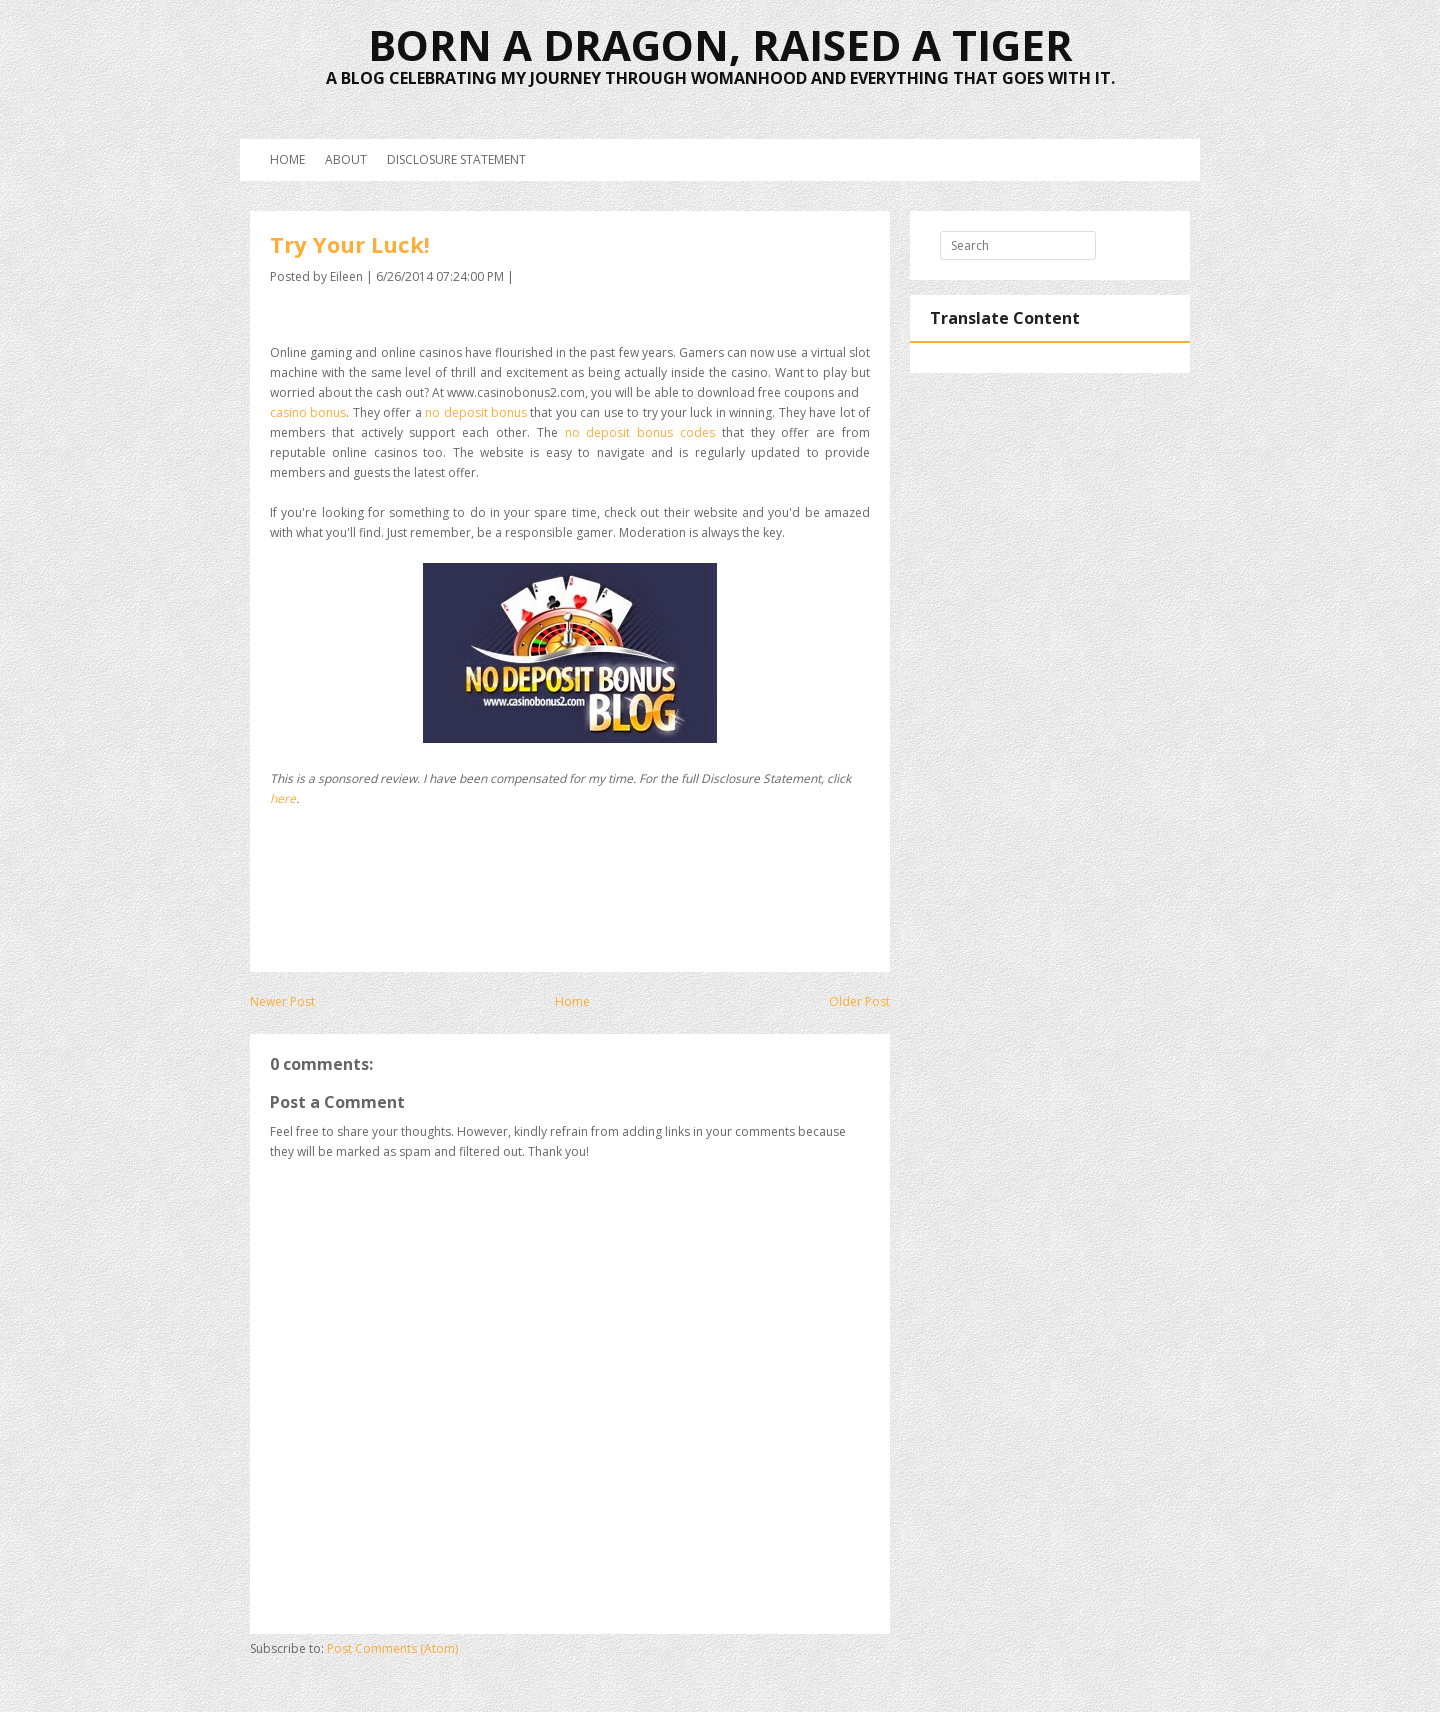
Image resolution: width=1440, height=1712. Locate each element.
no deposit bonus (476, 412)
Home (287, 159)
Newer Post (282, 1001)
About (346, 159)
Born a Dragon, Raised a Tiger (720, 44)
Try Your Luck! (350, 244)
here (283, 798)
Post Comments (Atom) (392, 1648)
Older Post (859, 1001)
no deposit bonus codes (640, 432)
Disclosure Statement (456, 159)
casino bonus (308, 412)
